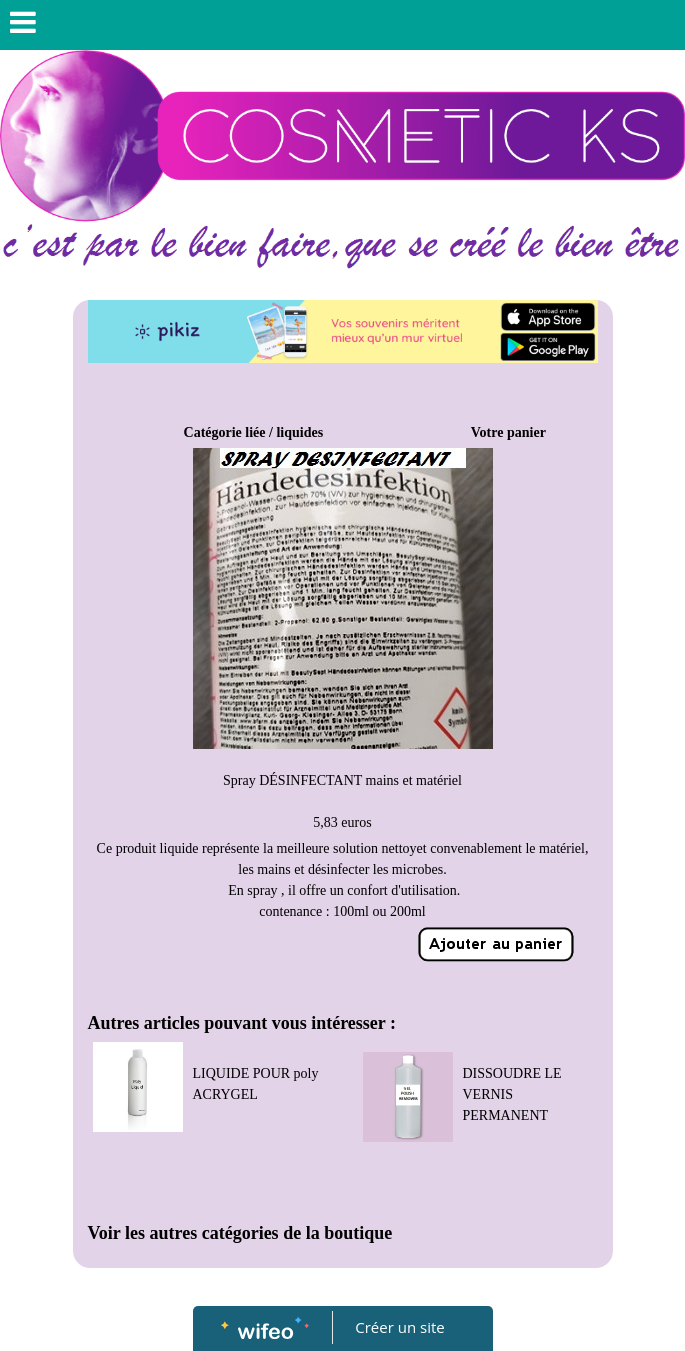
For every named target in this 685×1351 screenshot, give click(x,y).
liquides (299, 432)
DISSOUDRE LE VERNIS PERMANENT (512, 1094)
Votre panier (508, 432)
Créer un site (399, 1327)
